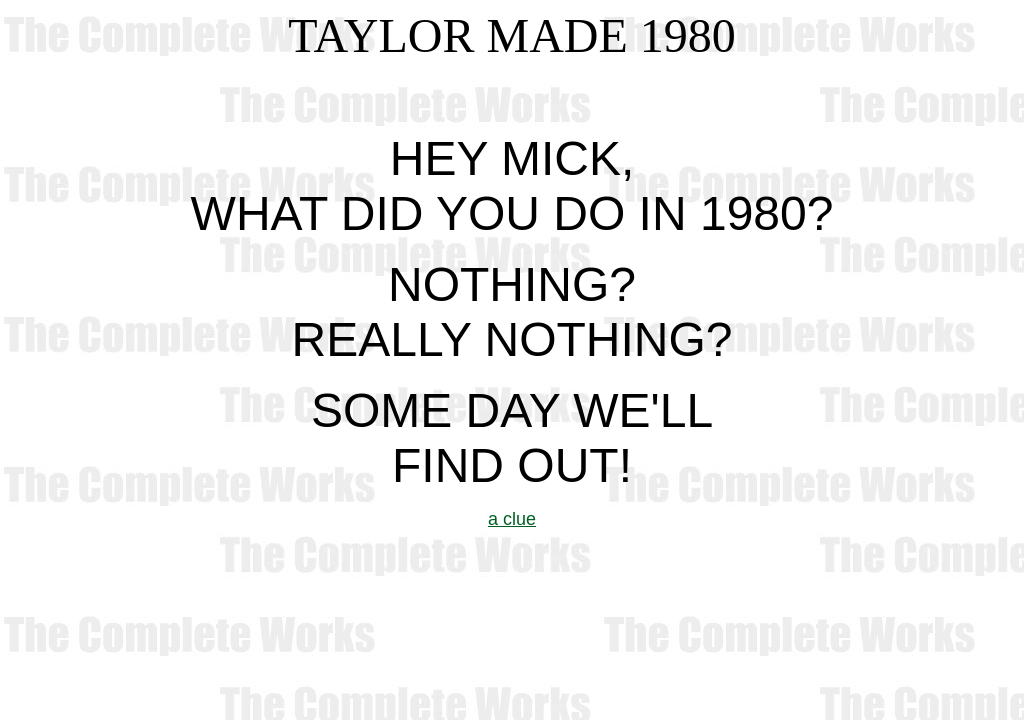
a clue (512, 519)
